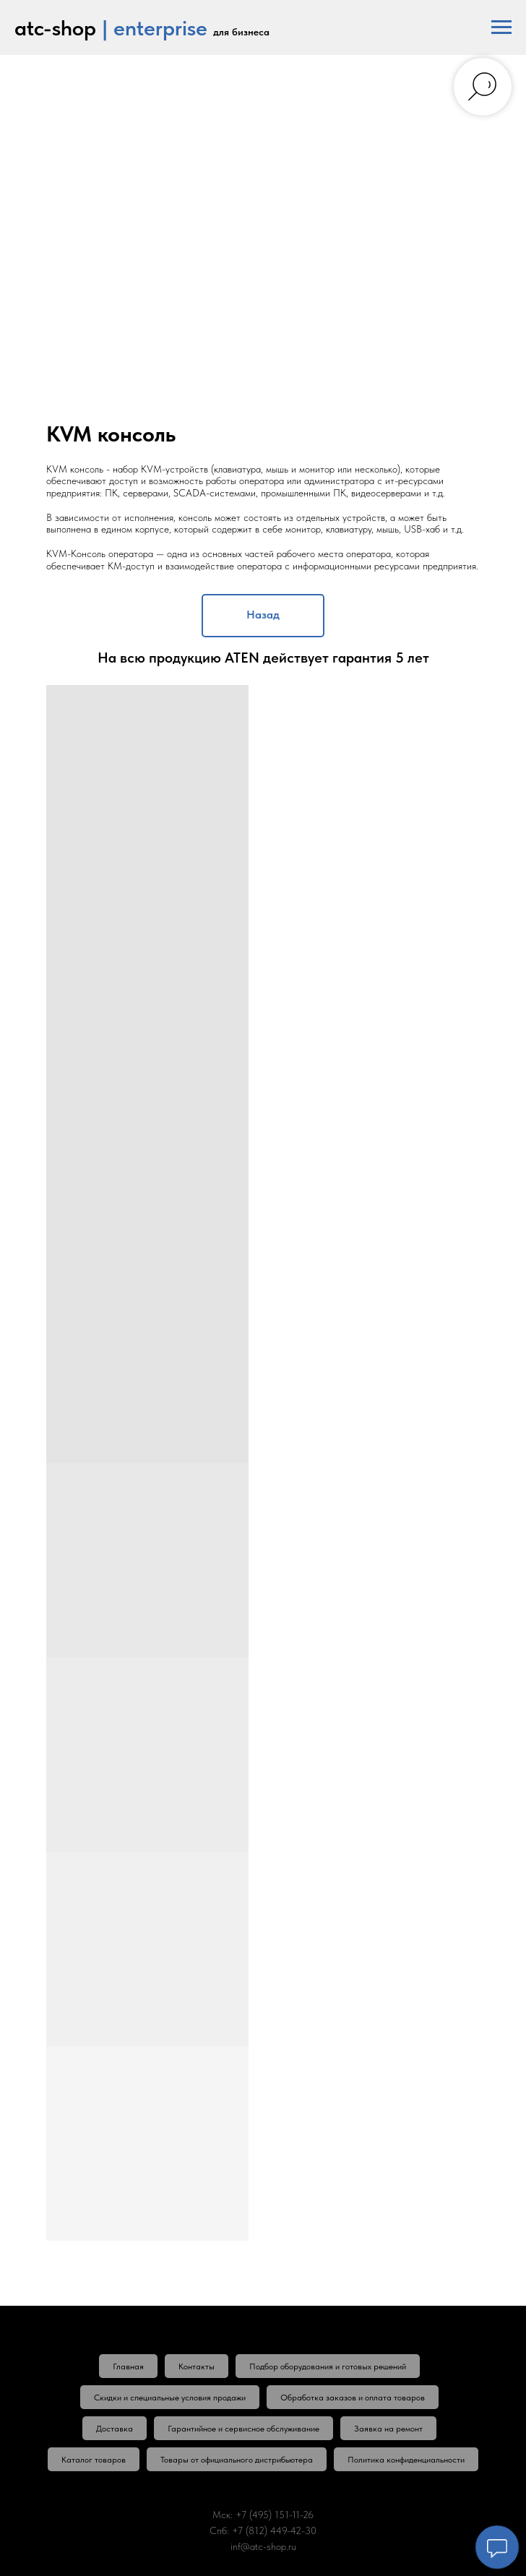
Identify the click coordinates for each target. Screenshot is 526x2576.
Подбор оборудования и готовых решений (327, 2366)
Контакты (196, 2366)
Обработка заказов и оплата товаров (352, 2397)
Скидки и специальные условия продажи (170, 2397)
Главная (128, 2366)
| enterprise (154, 27)
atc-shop (55, 27)
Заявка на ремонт (388, 2429)
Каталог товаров (93, 2460)
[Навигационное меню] (501, 27)
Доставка (114, 2429)
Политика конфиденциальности (406, 2460)
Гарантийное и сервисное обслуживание (243, 2429)
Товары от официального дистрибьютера (236, 2460)
